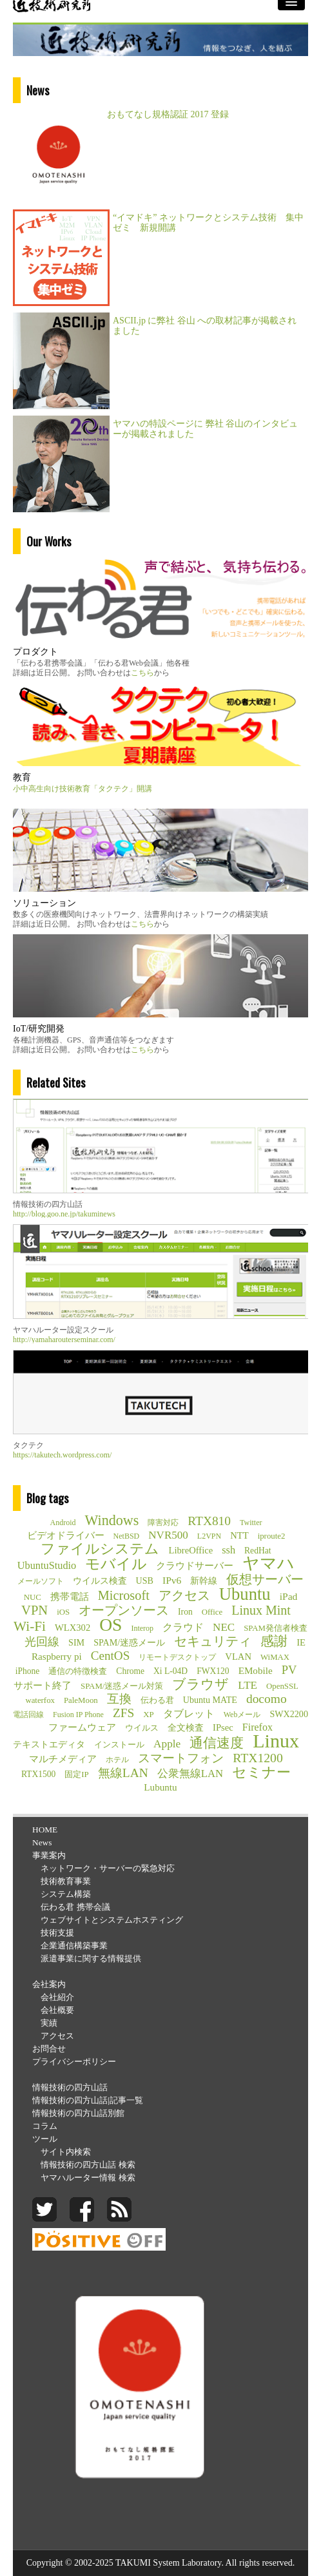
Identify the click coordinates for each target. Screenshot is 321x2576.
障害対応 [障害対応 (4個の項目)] (163, 1522)
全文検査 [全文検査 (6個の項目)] (186, 1728)
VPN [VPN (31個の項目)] (34, 1610)
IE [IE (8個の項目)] (301, 1642)
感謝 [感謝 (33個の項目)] (273, 1641)
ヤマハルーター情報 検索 (88, 2177)
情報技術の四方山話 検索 (88, 2164)
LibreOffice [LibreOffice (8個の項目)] (190, 1550)
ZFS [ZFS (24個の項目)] (123, 1713)
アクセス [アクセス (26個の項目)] (184, 1595)
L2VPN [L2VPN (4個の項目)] (209, 1536)
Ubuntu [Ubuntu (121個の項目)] (245, 1594)
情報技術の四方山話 (70, 2087)
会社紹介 (57, 1997)
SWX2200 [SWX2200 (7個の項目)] (288, 1714)
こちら (142, 672)
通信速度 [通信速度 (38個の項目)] (217, 1742)
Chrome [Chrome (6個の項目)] (130, 1671)
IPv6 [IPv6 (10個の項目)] (171, 1580)
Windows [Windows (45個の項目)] (112, 1520)
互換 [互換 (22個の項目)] (119, 1699)
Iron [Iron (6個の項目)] (185, 1612)
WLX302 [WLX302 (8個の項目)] (72, 1627)
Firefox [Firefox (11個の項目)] (257, 1727)
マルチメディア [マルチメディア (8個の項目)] (63, 1759)
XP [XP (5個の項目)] (148, 1714)
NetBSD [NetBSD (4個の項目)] (126, 1536)
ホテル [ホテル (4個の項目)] (117, 1759)
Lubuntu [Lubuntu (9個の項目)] (160, 1787)
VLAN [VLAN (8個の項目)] (238, 1656)
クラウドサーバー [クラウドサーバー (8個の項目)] (194, 1566)
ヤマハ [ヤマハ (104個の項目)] (268, 1563)
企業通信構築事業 (74, 1945)
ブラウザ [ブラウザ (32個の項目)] (200, 1684)
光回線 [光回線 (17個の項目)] (41, 1641)
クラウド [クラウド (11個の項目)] (183, 1627)
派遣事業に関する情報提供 (91, 1958)
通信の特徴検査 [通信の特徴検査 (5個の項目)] (77, 1671)
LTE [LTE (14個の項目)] (247, 1685)
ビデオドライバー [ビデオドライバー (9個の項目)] (65, 1535)
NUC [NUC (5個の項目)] (32, 1597)
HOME (44, 1829)
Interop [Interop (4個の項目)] (142, 1628)
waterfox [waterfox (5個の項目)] (40, 1700)
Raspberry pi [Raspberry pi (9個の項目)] (57, 1656)
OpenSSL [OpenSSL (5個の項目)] (282, 1686)
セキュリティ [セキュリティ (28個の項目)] (212, 1641)
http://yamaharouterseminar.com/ (64, 1339)
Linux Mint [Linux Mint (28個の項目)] (261, 1610)
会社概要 (57, 2010)
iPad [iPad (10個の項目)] (289, 1596)
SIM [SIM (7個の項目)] (76, 1642)
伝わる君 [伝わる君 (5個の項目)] (157, 1700)
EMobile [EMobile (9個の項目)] (255, 1670)
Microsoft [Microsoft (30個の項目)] (124, 1595)
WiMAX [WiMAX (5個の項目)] (274, 1657)
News (42, 1842)
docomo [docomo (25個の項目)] (266, 1699)
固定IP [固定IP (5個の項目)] (76, 1774)
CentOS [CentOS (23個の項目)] (110, 1655)
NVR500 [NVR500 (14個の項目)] (168, 1535)
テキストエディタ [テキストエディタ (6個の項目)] (49, 1744)
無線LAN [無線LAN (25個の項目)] (123, 1773)
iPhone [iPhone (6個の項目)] (27, 1671)
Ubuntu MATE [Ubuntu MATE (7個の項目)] (210, 1700)
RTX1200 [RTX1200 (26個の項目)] (258, 1757)
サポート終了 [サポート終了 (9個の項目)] (43, 1685)
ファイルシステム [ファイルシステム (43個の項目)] (100, 1549)
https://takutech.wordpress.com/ (62, 1454)
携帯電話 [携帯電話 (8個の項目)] (69, 1596)
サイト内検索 (66, 2152)
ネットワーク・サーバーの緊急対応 (108, 1868)
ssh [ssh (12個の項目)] (228, 1550)
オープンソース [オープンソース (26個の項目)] (124, 1610)
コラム (44, 2126)
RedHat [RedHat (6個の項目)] (257, 1550)
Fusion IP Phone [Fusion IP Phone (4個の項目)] (78, 1714)
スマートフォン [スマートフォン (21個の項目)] (181, 1758)
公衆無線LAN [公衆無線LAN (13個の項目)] (190, 1773)
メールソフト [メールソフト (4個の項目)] (40, 1581)
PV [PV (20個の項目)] (289, 1670)
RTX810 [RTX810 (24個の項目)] (209, 1521)
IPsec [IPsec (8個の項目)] (223, 1727)
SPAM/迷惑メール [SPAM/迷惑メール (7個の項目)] (129, 1642)
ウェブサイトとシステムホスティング (112, 1920)
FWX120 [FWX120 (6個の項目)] (213, 1671)
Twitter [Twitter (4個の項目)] (251, 1522)
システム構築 (66, 1894)
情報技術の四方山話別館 (78, 2113)
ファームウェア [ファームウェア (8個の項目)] (82, 1727)
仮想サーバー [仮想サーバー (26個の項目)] (265, 1579)
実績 (49, 2023)
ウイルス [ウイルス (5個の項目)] (142, 1728)
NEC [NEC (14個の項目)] (224, 1627)
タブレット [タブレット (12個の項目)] (189, 1713)
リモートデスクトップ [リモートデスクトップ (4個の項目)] (177, 1657)
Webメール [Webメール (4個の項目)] (242, 1714)
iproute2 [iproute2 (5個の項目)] (272, 1536)
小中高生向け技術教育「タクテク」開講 (82, 788)
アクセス (57, 2036)
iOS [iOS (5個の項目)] (63, 1612)
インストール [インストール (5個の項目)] (119, 1744)
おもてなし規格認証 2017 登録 (168, 114)
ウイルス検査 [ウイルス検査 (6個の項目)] (100, 1581)
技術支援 (57, 1932)
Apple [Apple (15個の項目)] (166, 1744)
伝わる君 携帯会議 (75, 1907)
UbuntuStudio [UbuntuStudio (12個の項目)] (46, 1565)
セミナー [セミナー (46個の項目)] (261, 1772)
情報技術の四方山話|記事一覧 (87, 2100)
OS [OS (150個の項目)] (110, 1625)
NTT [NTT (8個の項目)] (239, 1535)
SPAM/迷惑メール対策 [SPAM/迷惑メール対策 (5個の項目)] (122, 1686)
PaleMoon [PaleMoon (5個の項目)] (81, 1700)
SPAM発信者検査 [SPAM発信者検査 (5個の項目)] (275, 1628)
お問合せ (49, 2048)
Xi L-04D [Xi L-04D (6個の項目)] (170, 1671)
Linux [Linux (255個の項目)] (276, 1741)
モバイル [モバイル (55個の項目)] (116, 1563)
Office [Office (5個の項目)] (212, 1612)
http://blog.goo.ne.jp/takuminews (64, 1213)
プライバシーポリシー (74, 2061)
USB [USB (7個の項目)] (144, 1580)
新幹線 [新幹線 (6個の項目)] (203, 1581)
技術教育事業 (66, 1881)
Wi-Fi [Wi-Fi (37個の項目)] (30, 1626)
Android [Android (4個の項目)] (63, 1522)
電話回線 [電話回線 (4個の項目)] (28, 1714)
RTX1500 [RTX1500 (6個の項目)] (38, 1774)
